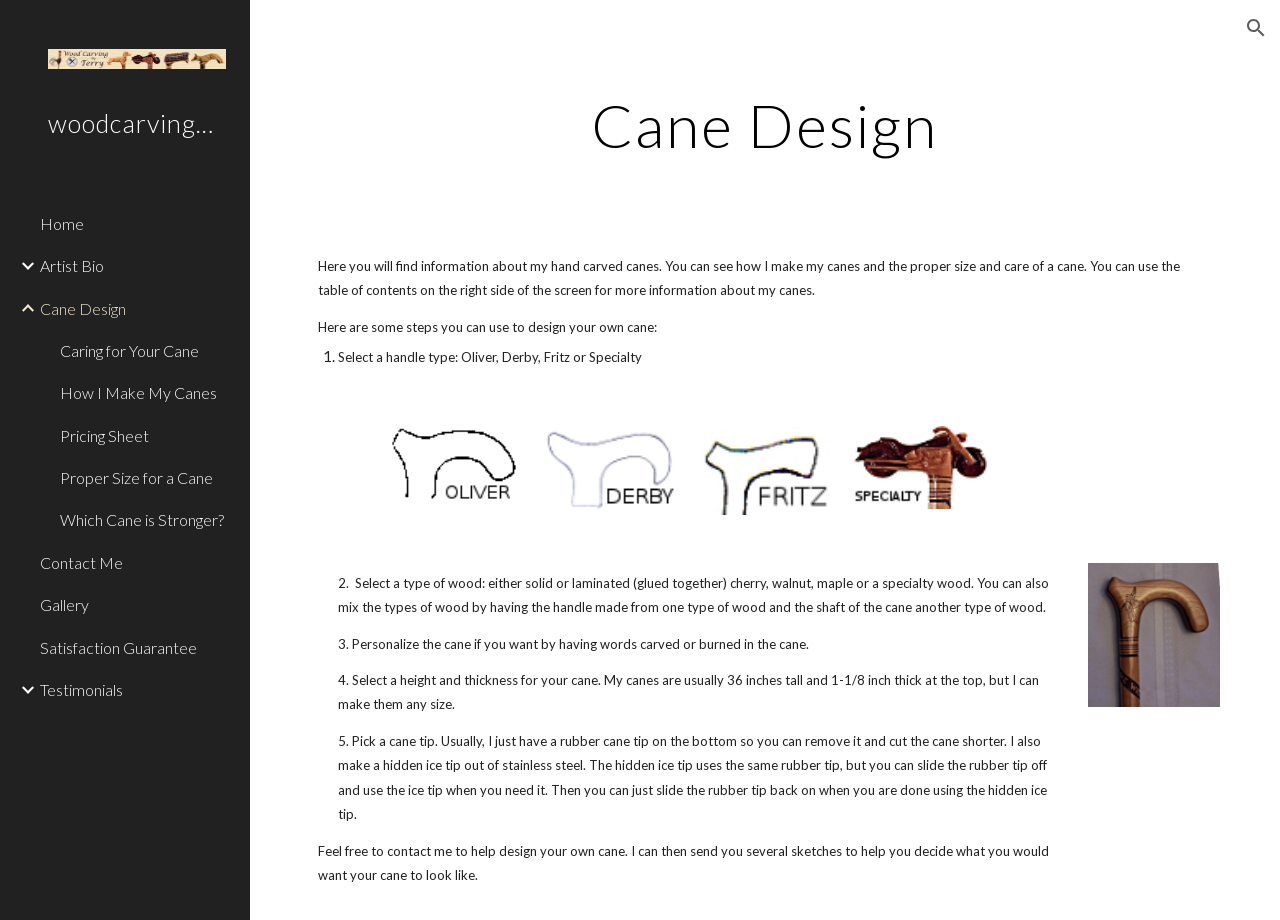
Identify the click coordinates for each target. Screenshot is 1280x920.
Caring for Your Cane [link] (129, 350)
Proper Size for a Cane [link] (136, 477)
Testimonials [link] (81, 689)
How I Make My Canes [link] (138, 392)
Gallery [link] (64, 604)
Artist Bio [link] (72, 265)
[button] (1256, 28)
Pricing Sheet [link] (104, 435)
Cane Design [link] (83, 308)
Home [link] (62, 223)
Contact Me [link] (81, 562)
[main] (764, 125)
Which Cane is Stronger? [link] (142, 519)
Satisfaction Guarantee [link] (118, 647)
